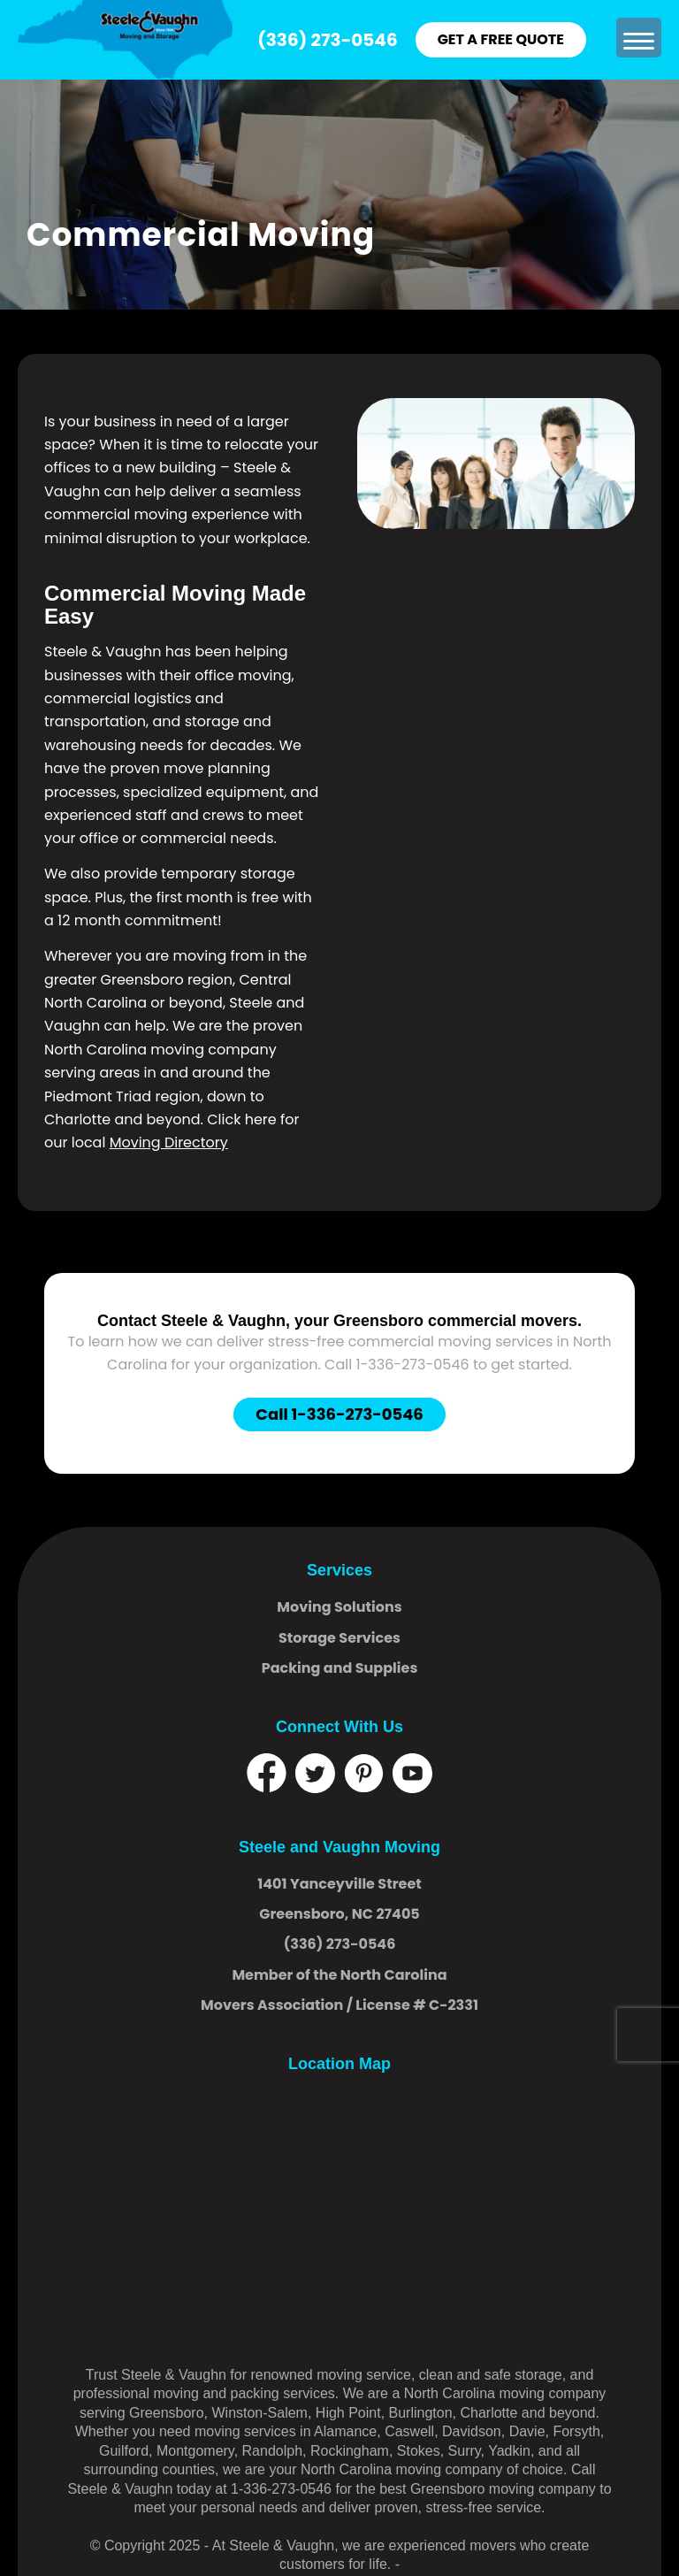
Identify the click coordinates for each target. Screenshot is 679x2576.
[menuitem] (637, 38)
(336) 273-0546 (327, 39)
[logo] (125, 40)
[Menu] (637, 38)
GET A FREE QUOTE (501, 39)
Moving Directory (169, 1142)
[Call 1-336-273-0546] (340, 1416)
